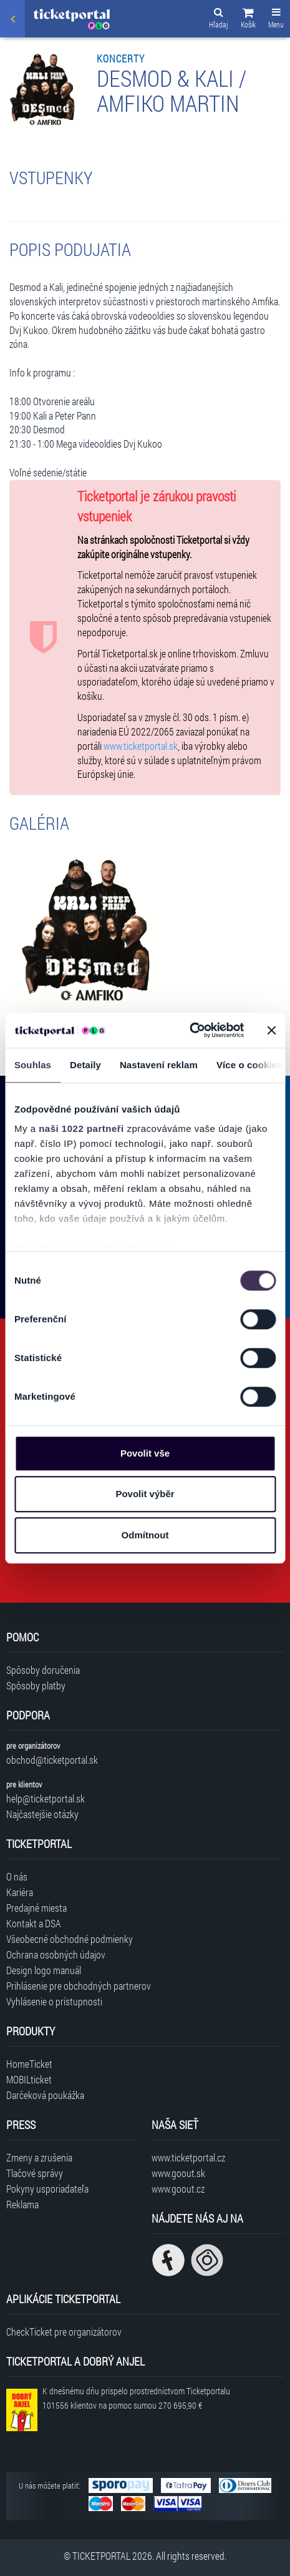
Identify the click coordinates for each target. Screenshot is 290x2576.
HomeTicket (29, 2063)
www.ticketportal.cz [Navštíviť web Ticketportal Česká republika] (188, 2157)
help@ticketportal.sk (45, 1798)
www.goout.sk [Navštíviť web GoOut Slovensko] (178, 2173)
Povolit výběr (144, 1493)
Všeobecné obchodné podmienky (69, 1938)
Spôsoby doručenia (43, 1669)
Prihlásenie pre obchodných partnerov (78, 1985)
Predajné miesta (36, 1907)
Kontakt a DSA (33, 1923)
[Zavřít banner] (271, 1030)
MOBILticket (29, 2079)
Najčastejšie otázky (42, 1814)
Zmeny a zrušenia (39, 2157)
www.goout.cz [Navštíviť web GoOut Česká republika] (178, 2188)
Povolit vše (145, 1453)
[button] (248, 20)
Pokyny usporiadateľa (47, 2188)
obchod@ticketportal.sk (52, 1759)
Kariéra (19, 1892)
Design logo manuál (43, 1970)
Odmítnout (145, 1535)
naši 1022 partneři (81, 1128)
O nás (16, 1876)
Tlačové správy (34, 2173)
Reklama (22, 2204)
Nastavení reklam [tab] (159, 1064)
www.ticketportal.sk (141, 745)
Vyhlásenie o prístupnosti (54, 2001)
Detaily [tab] (85, 1064)
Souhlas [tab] (32, 1064)
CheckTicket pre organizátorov (64, 2331)
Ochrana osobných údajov (55, 1954)
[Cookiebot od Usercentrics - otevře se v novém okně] (189, 1030)
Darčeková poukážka (45, 2095)
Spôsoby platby (35, 1685)
